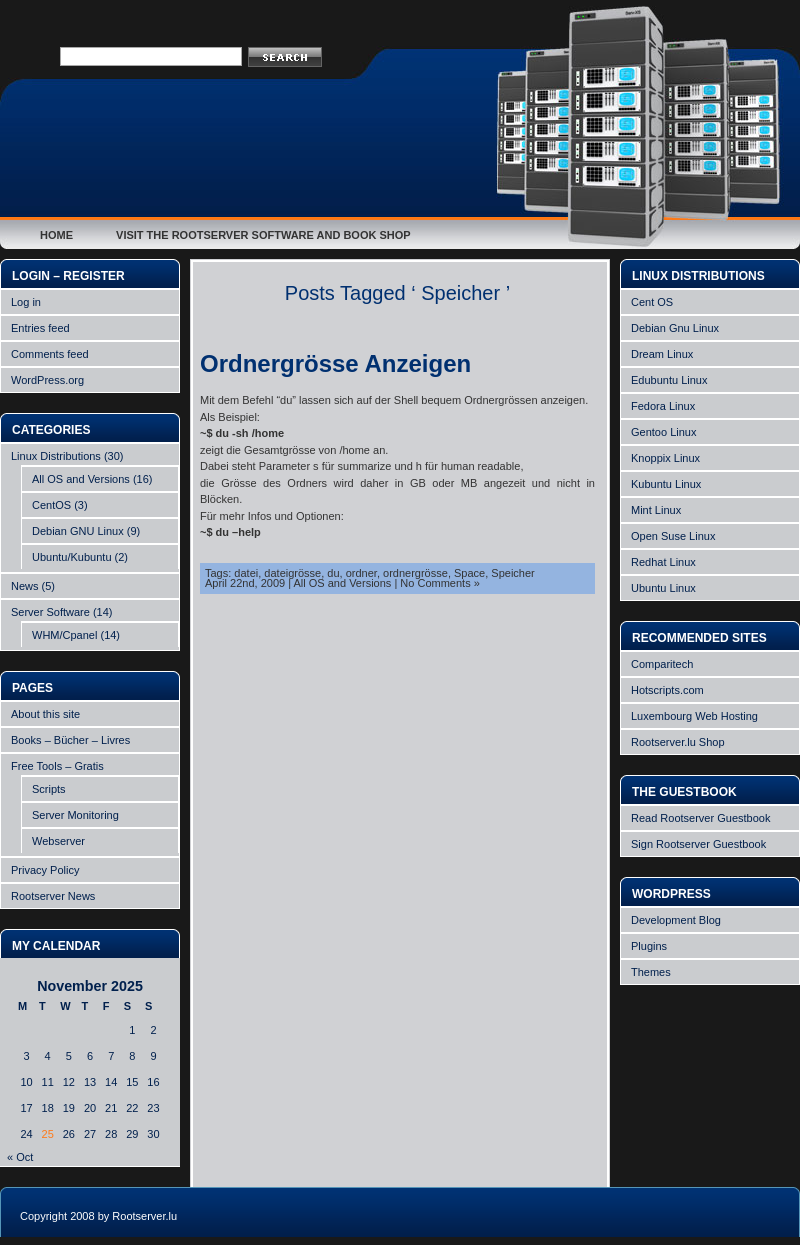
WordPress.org (47, 380)
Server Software (50, 612)
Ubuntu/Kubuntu (72, 557)
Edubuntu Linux (669, 380)
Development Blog (676, 920)
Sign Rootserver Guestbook (698, 844)
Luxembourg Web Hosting (694, 716)
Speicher (512, 573)
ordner (361, 573)
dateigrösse (292, 573)
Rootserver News (53, 896)
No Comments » (439, 583)
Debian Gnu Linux (675, 328)
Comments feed (50, 354)
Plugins (649, 946)
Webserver (58, 841)
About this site (45, 714)
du (333, 573)
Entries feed (40, 328)
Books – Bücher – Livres (70, 740)
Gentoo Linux (663, 432)
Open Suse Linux (673, 536)
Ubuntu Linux (663, 588)
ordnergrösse (415, 573)
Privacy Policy (45, 870)
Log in (26, 302)
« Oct (20, 1157)
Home (56, 235)
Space (469, 573)
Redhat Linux (663, 562)
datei (246, 573)
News (25, 586)
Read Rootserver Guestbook (700, 818)
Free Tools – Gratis (57, 766)
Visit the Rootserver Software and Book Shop (263, 235)
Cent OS (652, 302)
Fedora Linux (663, 406)
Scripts (49, 789)
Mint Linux (656, 510)
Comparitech (662, 664)
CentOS (51, 505)
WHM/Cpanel (64, 635)
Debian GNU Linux (78, 531)
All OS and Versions (81, 479)
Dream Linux (662, 354)
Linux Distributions (56, 456)
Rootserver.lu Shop (678, 742)
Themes (651, 972)
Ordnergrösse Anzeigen (335, 363)
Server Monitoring (75, 815)
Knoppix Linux (665, 458)
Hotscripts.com (667, 690)
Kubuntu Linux (666, 484)
